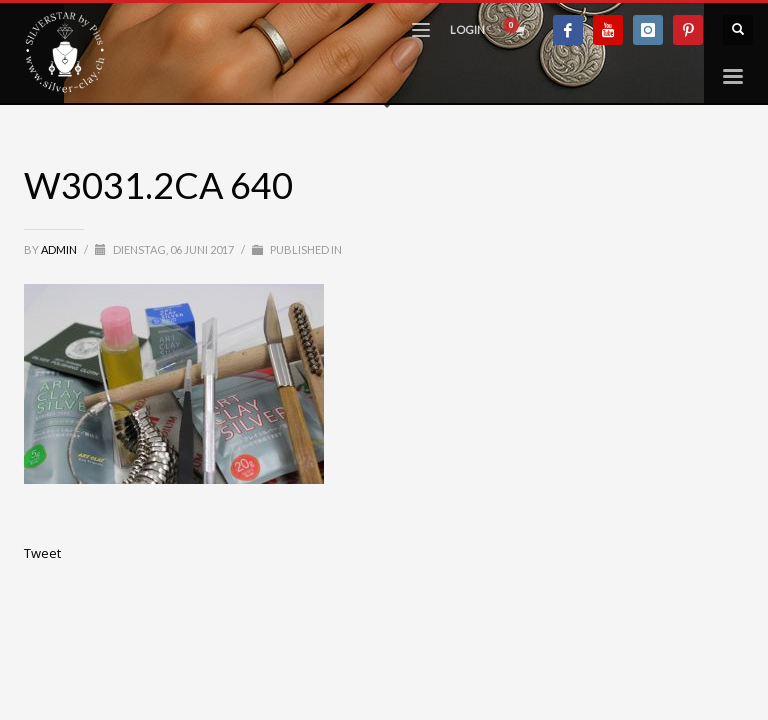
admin (60, 249)
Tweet (42, 553)
